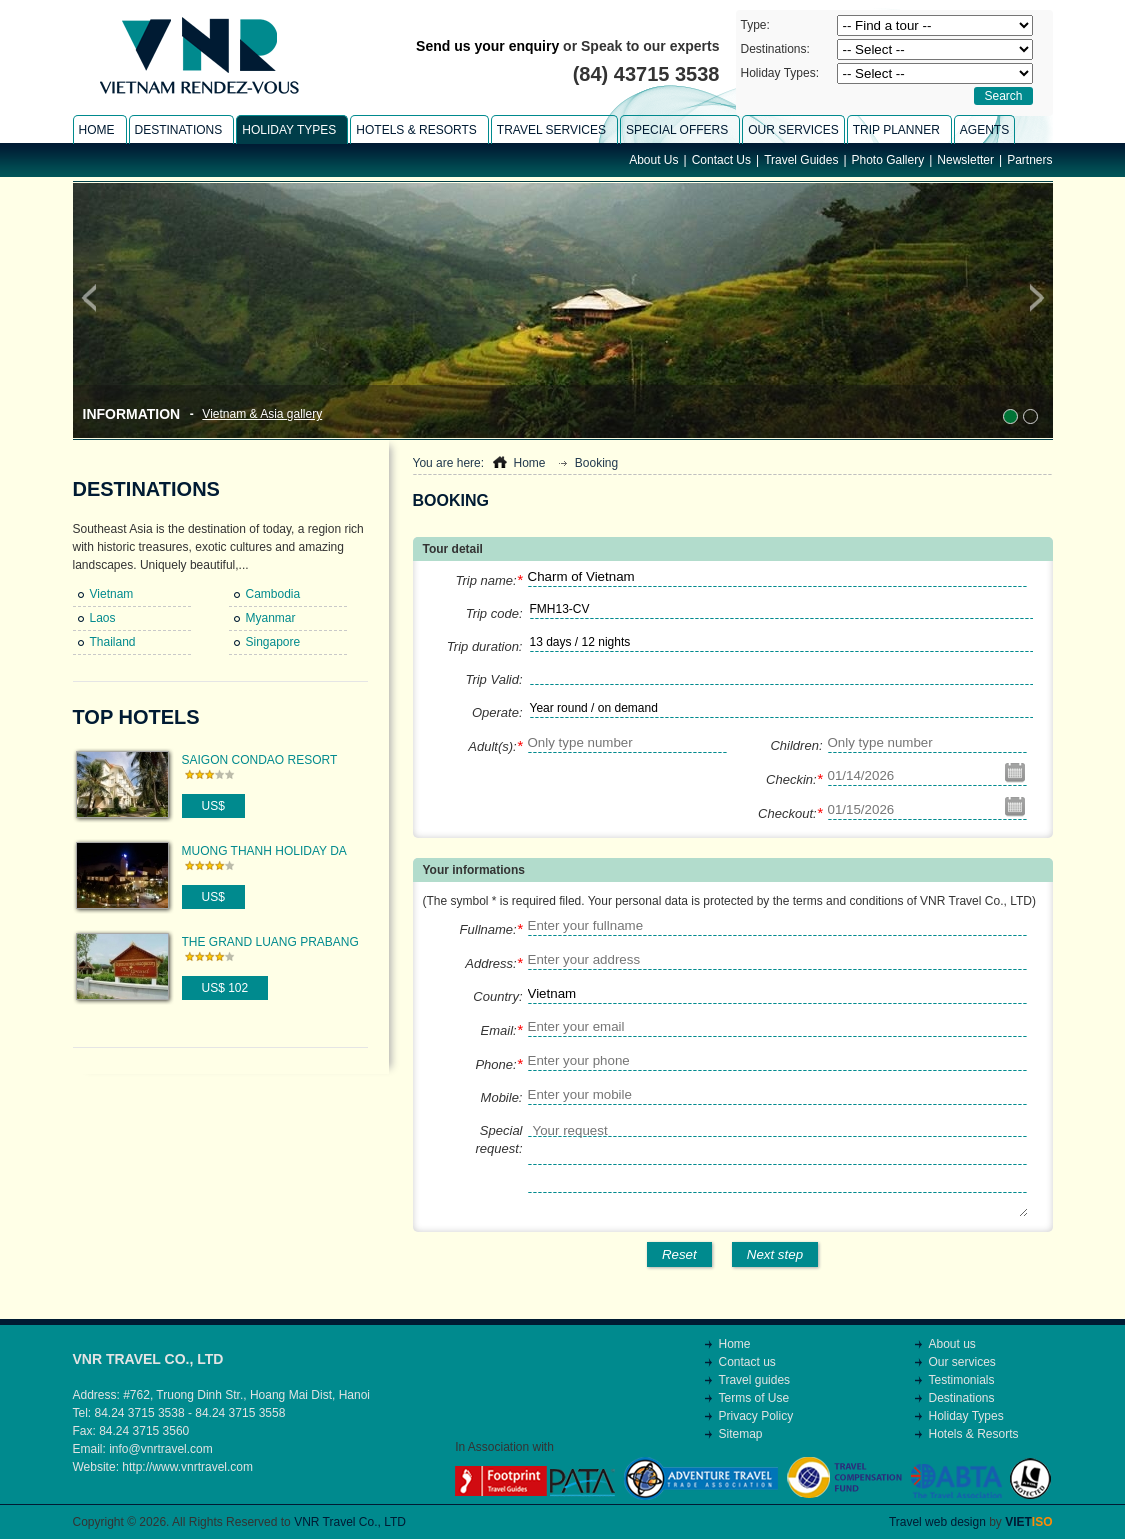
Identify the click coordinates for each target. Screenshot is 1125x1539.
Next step (775, 1254)
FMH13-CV (560, 609)
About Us (653, 160)
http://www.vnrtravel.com (187, 1467)
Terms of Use (754, 1398)
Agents (984, 130)
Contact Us (721, 160)
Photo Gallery (888, 160)
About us (952, 1344)
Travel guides (755, 1380)
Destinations (146, 489)
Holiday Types (966, 1416)
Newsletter (965, 160)
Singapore (273, 642)
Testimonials (962, 1380)
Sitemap (741, 1434)
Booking (596, 463)
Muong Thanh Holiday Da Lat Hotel (264, 851)
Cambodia (273, 594)
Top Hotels (136, 717)
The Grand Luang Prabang (270, 942)
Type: (755, 25)
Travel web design (937, 1522)
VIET (1028, 1522)
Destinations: (775, 49)
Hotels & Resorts (974, 1434)
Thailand (113, 642)
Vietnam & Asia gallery (262, 414)
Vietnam (112, 594)
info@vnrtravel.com (161, 1449)
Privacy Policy (756, 1416)
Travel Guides (801, 160)
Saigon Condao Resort (260, 760)
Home (529, 463)
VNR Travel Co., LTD (350, 1522)
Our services (962, 1362)
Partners (1029, 160)
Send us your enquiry (487, 46)
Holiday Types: (780, 73)
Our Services (793, 130)
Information (132, 414)
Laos (103, 618)
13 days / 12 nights (580, 642)
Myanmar (271, 618)
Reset (679, 1254)
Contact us (747, 1362)
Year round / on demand (594, 708)
